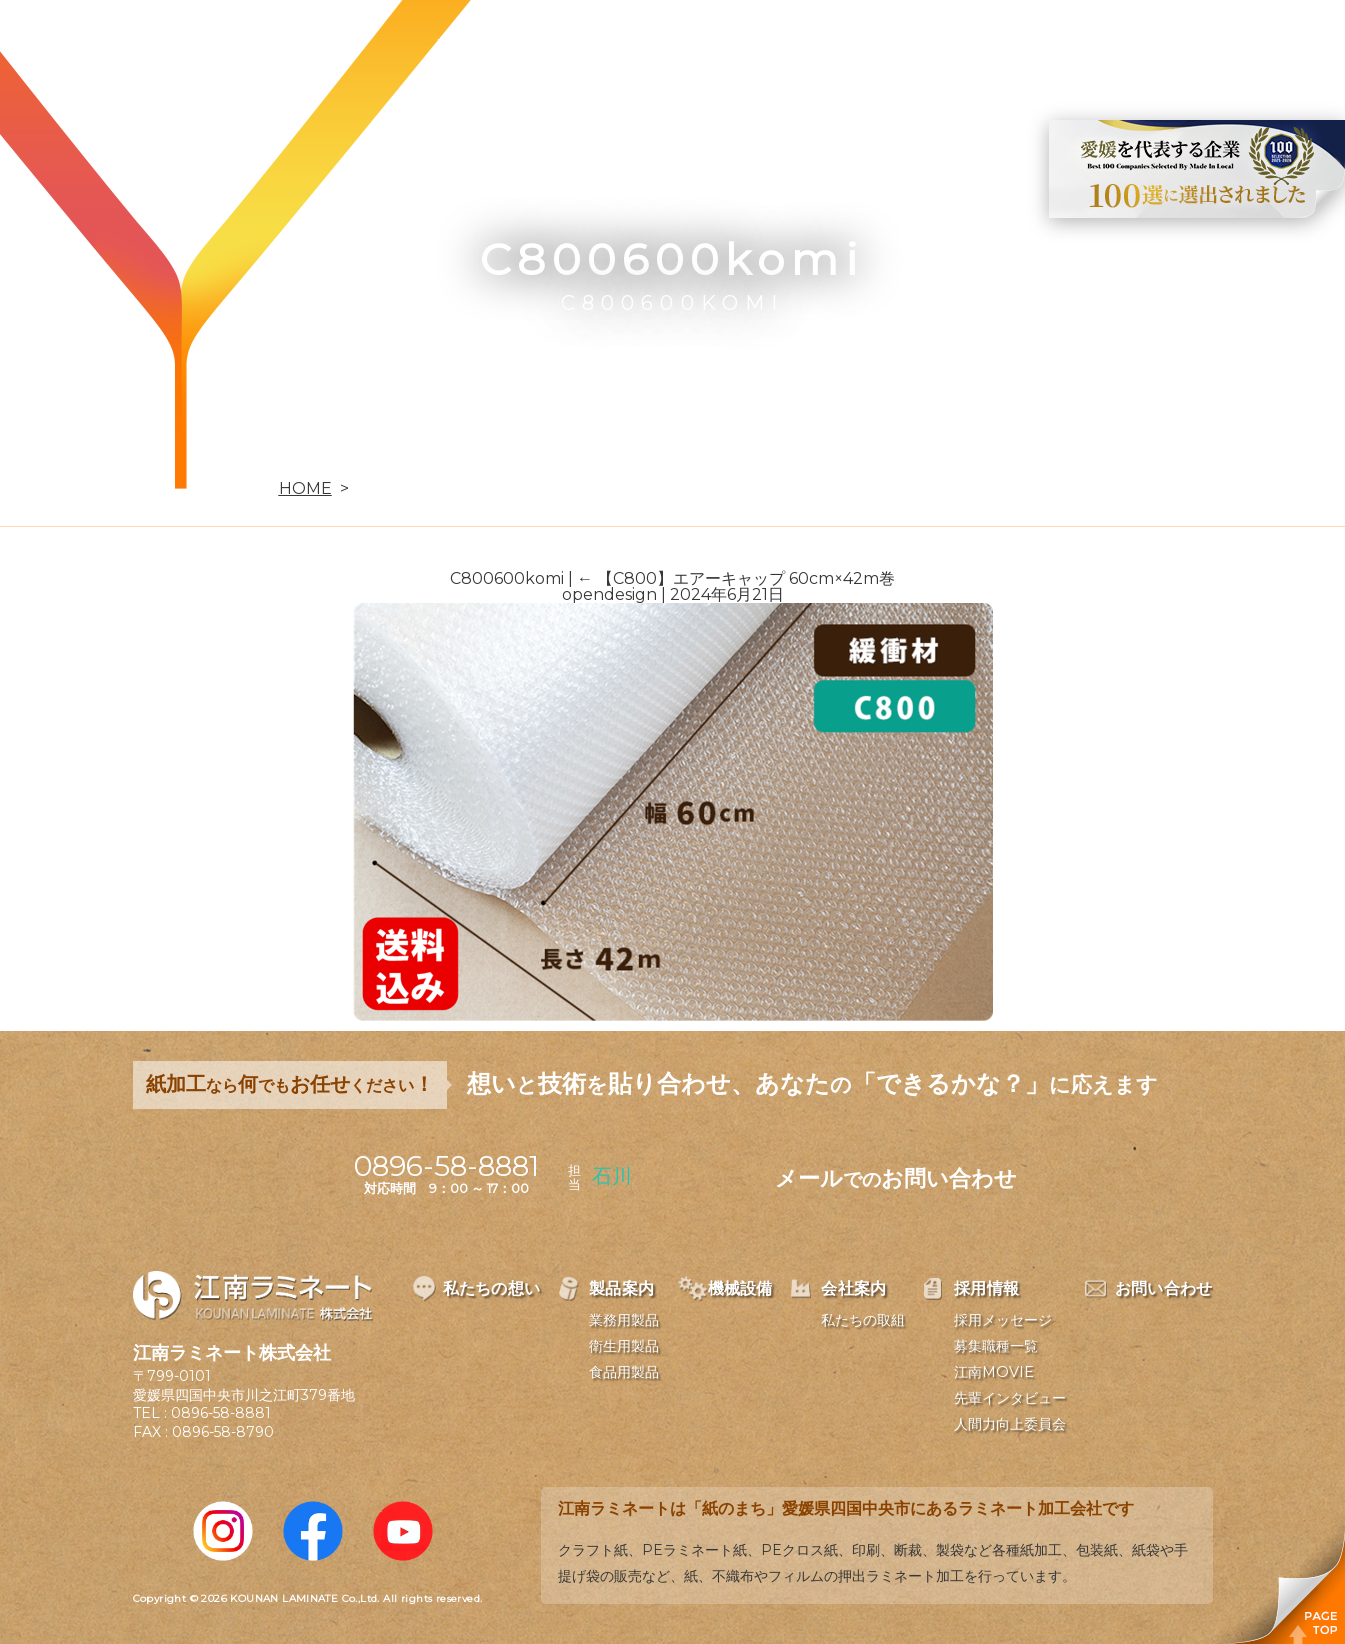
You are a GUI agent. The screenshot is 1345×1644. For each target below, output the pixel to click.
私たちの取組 (863, 1320)
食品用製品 (624, 1372)
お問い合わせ (1102, 46)
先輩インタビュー (1010, 1398)
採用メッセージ (1003, 1320)
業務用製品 (624, 1320)
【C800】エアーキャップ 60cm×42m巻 (736, 578)
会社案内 (853, 46)
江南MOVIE (994, 1372)
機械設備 (737, 46)
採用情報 (969, 46)
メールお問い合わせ (896, 1178)
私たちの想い (488, 46)
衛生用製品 (624, 1346)
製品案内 (621, 46)
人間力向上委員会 (1010, 1424)
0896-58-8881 (221, 1413)
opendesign (609, 594)
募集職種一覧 (996, 1346)
